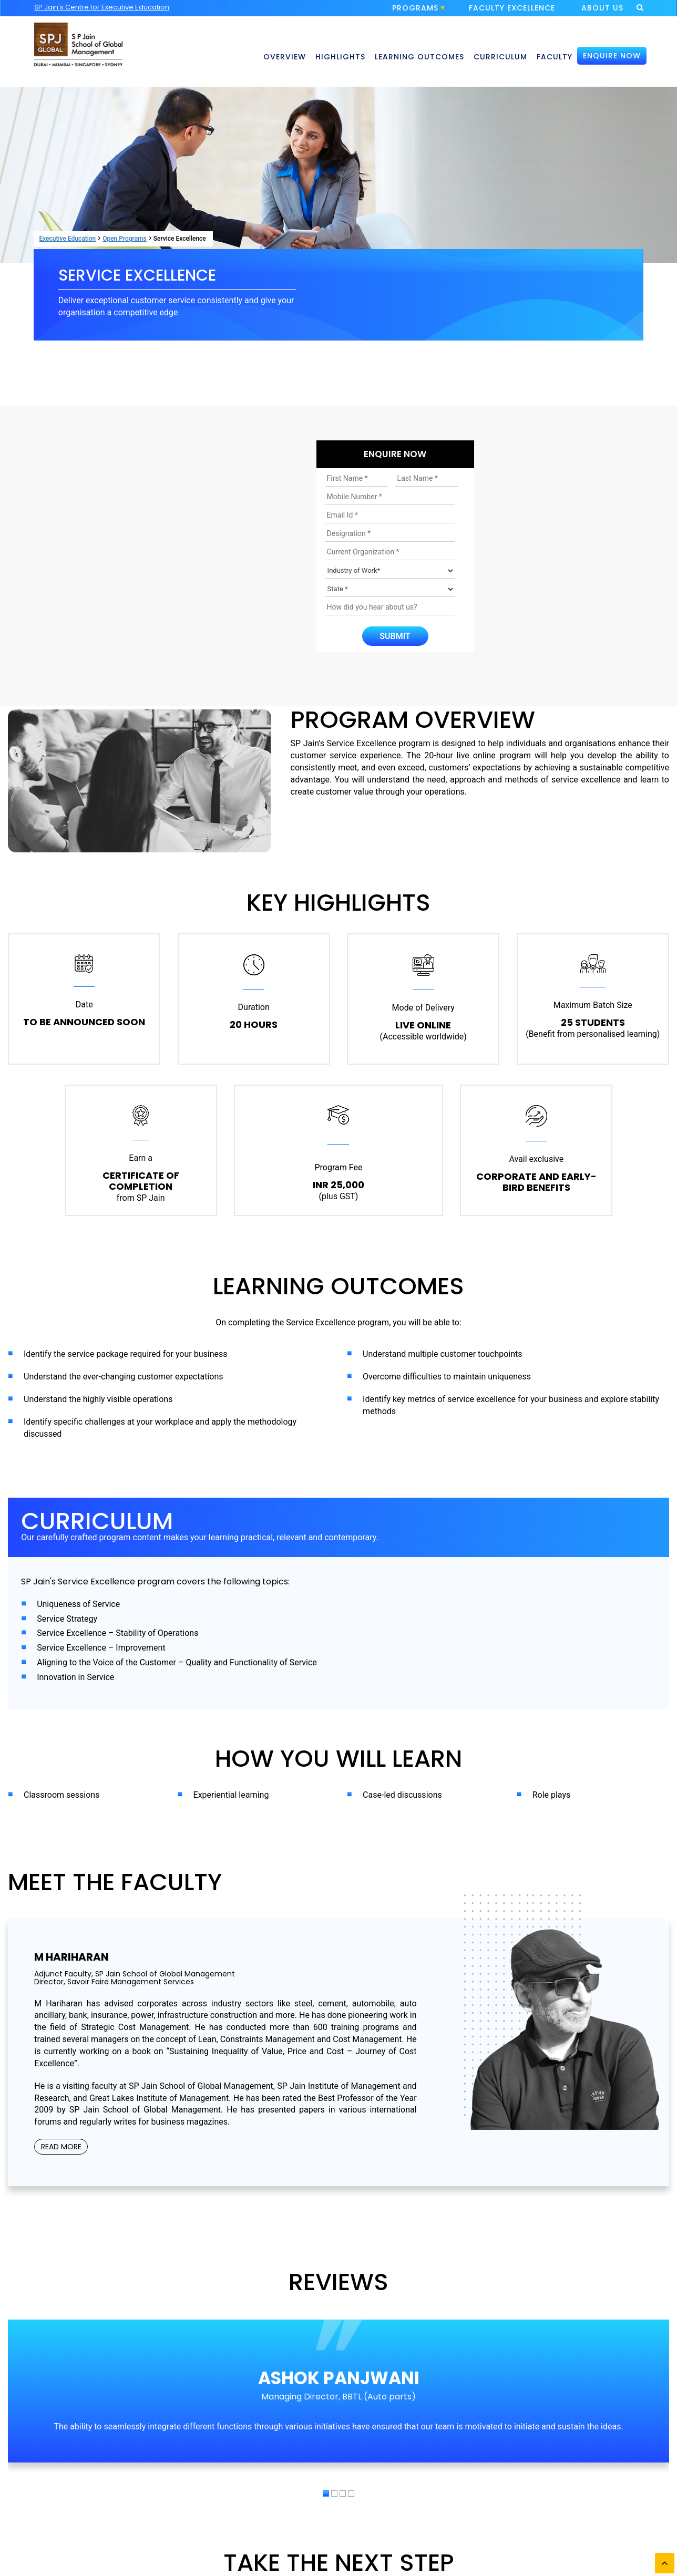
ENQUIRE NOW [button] (612, 55)
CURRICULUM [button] (500, 56)
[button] (326, 2493)
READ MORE (61, 2146)
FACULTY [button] (554, 56)
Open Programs (124, 238)
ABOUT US (602, 8)
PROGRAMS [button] (418, 9)
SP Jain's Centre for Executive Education (101, 7)
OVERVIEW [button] (284, 56)
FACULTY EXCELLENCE (512, 8)
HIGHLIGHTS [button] (340, 56)
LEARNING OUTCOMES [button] (419, 56)
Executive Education (67, 238)
